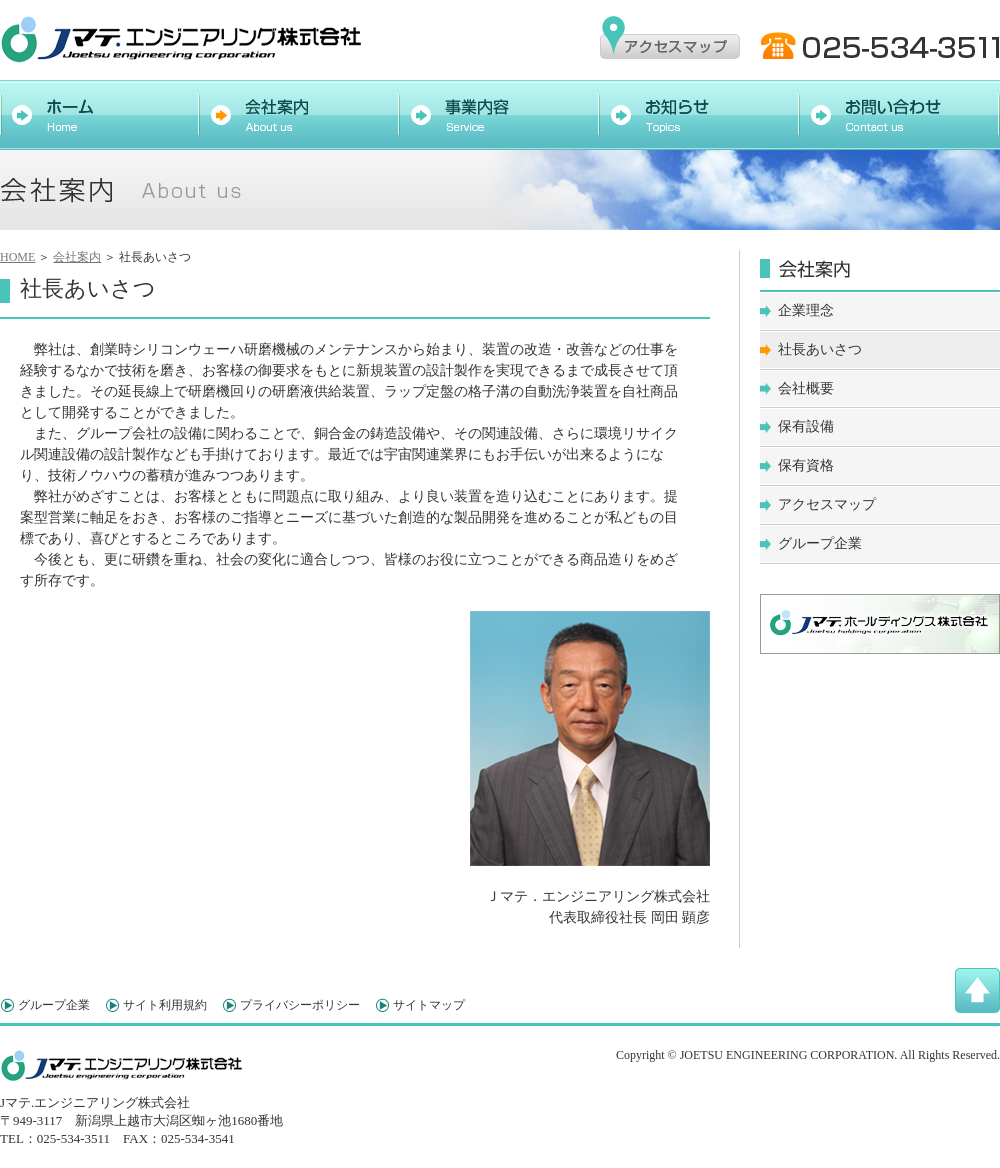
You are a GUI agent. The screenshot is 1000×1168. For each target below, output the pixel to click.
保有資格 (806, 465)
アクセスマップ (827, 504)
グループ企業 (820, 543)
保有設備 (806, 426)
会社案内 (77, 257)
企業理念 (806, 310)
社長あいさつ (820, 349)
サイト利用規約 (165, 1005)
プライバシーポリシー (300, 1005)
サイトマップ (429, 1005)
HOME (17, 257)
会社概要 (806, 388)
